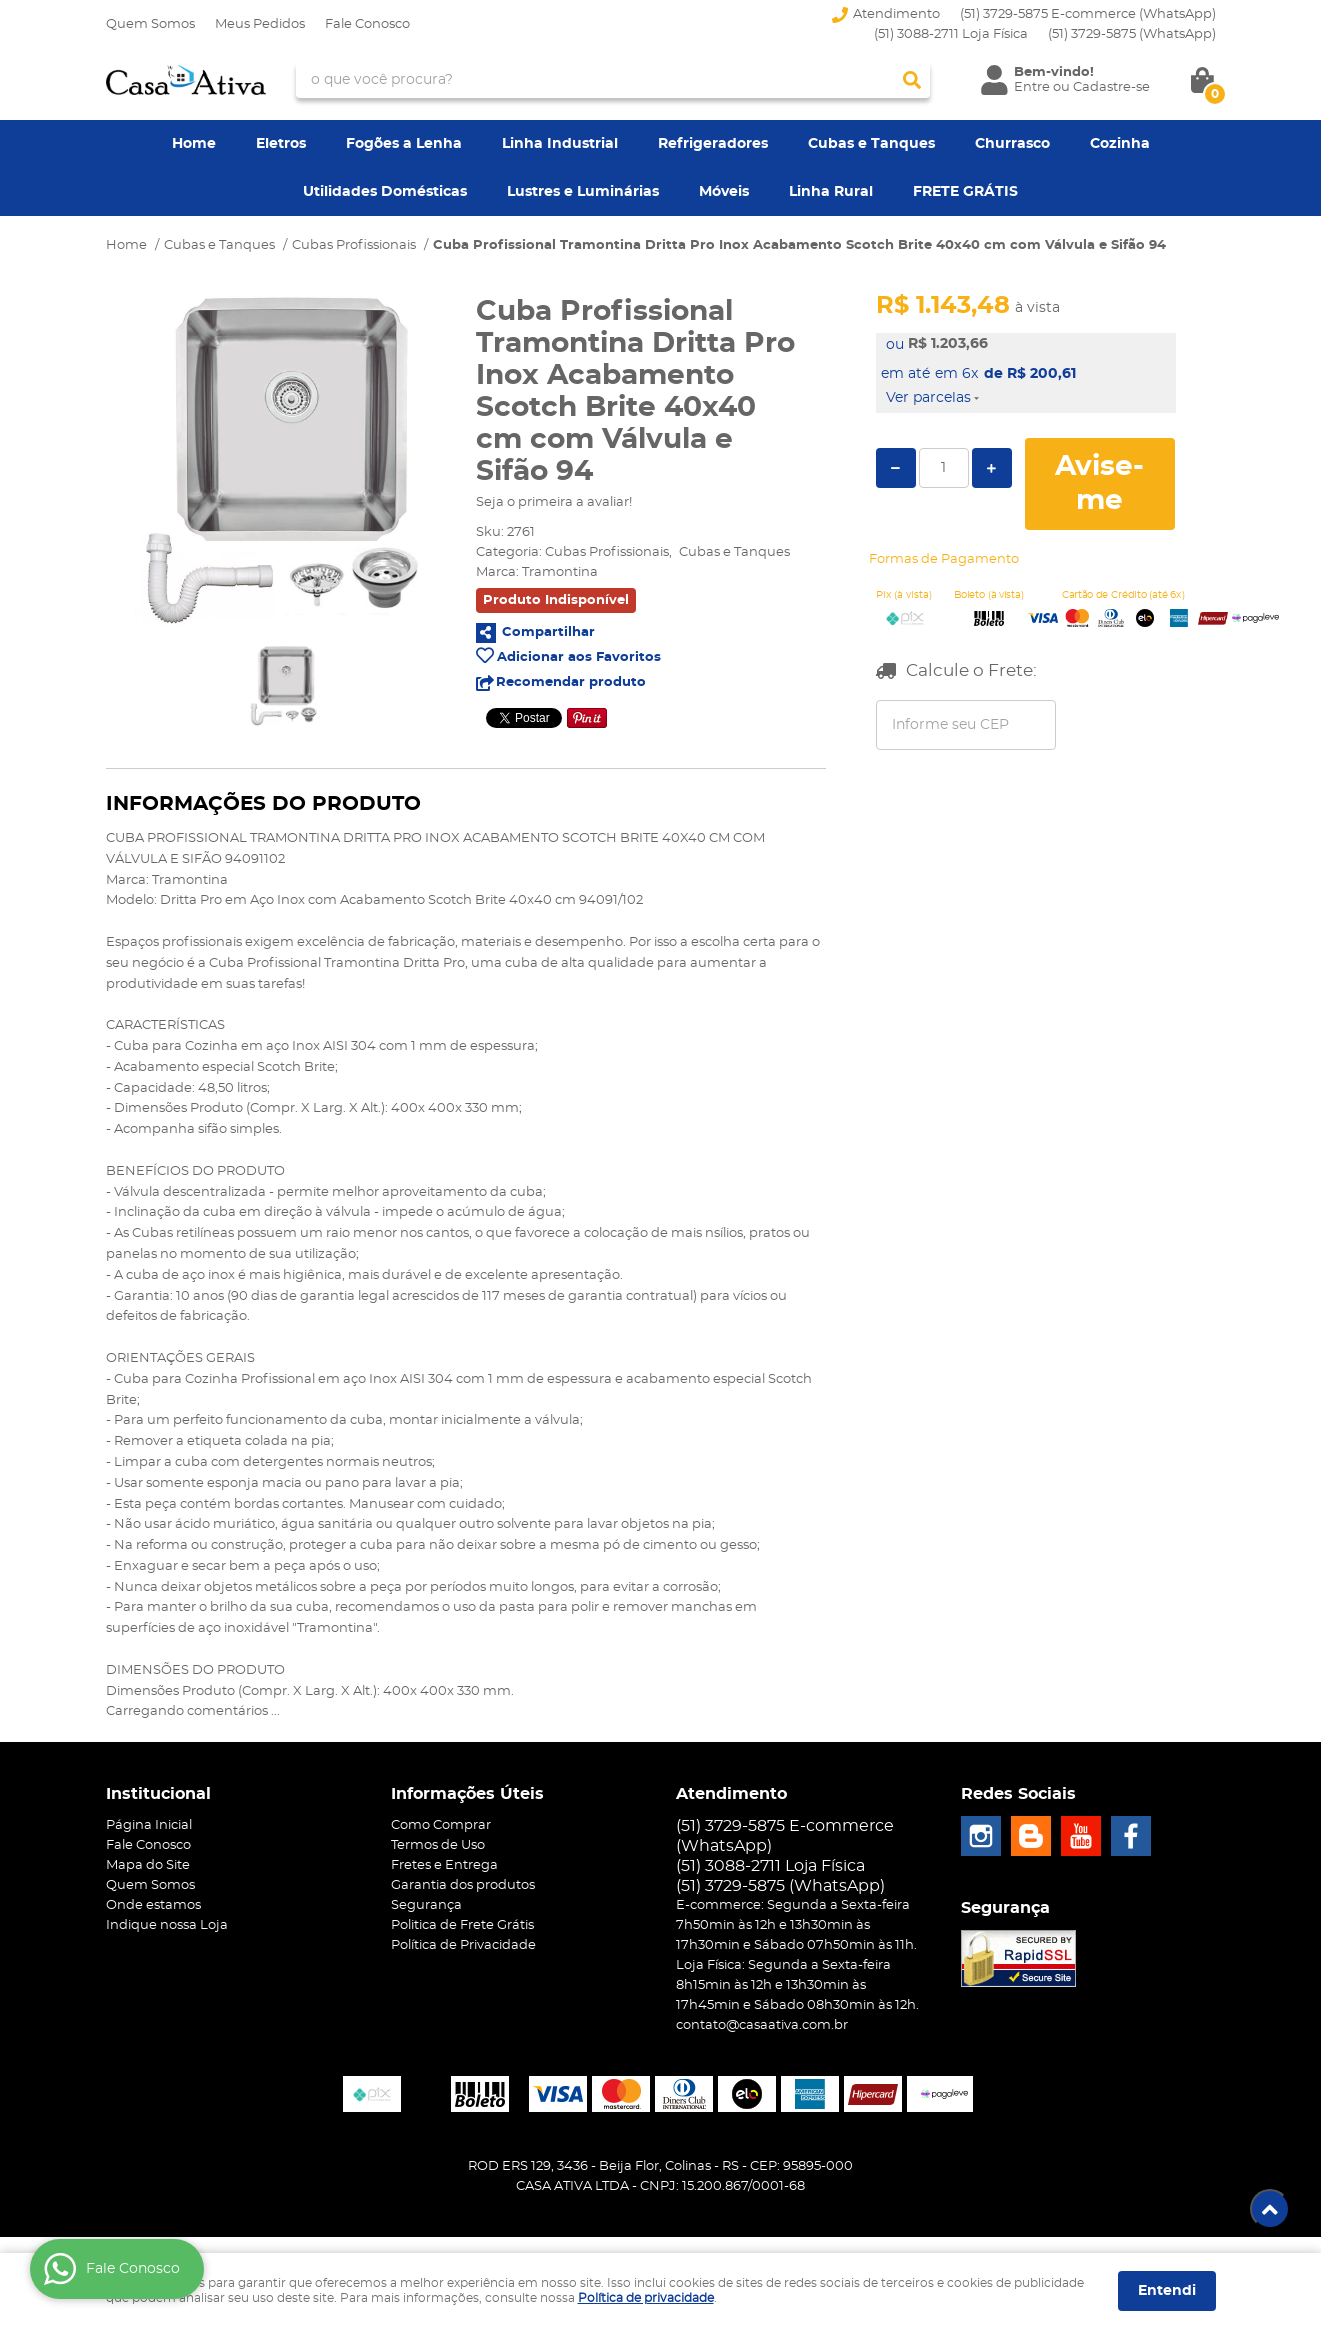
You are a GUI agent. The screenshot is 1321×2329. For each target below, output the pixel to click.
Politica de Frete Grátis (462, 1925)
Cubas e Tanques (871, 144)
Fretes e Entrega (444, 1865)
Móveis (724, 192)
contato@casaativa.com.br (762, 2025)
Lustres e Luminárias (583, 192)
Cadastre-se (1111, 87)
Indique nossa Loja (167, 1925)
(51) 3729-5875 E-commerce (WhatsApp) (1088, 14)
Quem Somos (150, 24)
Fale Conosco (367, 24)
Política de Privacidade (463, 1945)
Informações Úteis (467, 1794)
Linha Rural (831, 192)
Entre (1032, 87)
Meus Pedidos (260, 24)
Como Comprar (441, 1825)
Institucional (158, 1794)
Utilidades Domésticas (385, 192)
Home (194, 144)
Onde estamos (153, 1905)
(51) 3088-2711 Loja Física (951, 34)
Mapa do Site (148, 1865)
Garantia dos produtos (463, 1885)
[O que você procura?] (912, 80)
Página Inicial (149, 1825)
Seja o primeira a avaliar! (554, 502)
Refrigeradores (713, 144)
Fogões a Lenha (404, 144)
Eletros (281, 144)
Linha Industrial (560, 144)
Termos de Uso (438, 1845)
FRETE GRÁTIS (965, 192)
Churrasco (1012, 144)
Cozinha (1120, 144)
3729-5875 (1132, 34)
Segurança (426, 1905)
